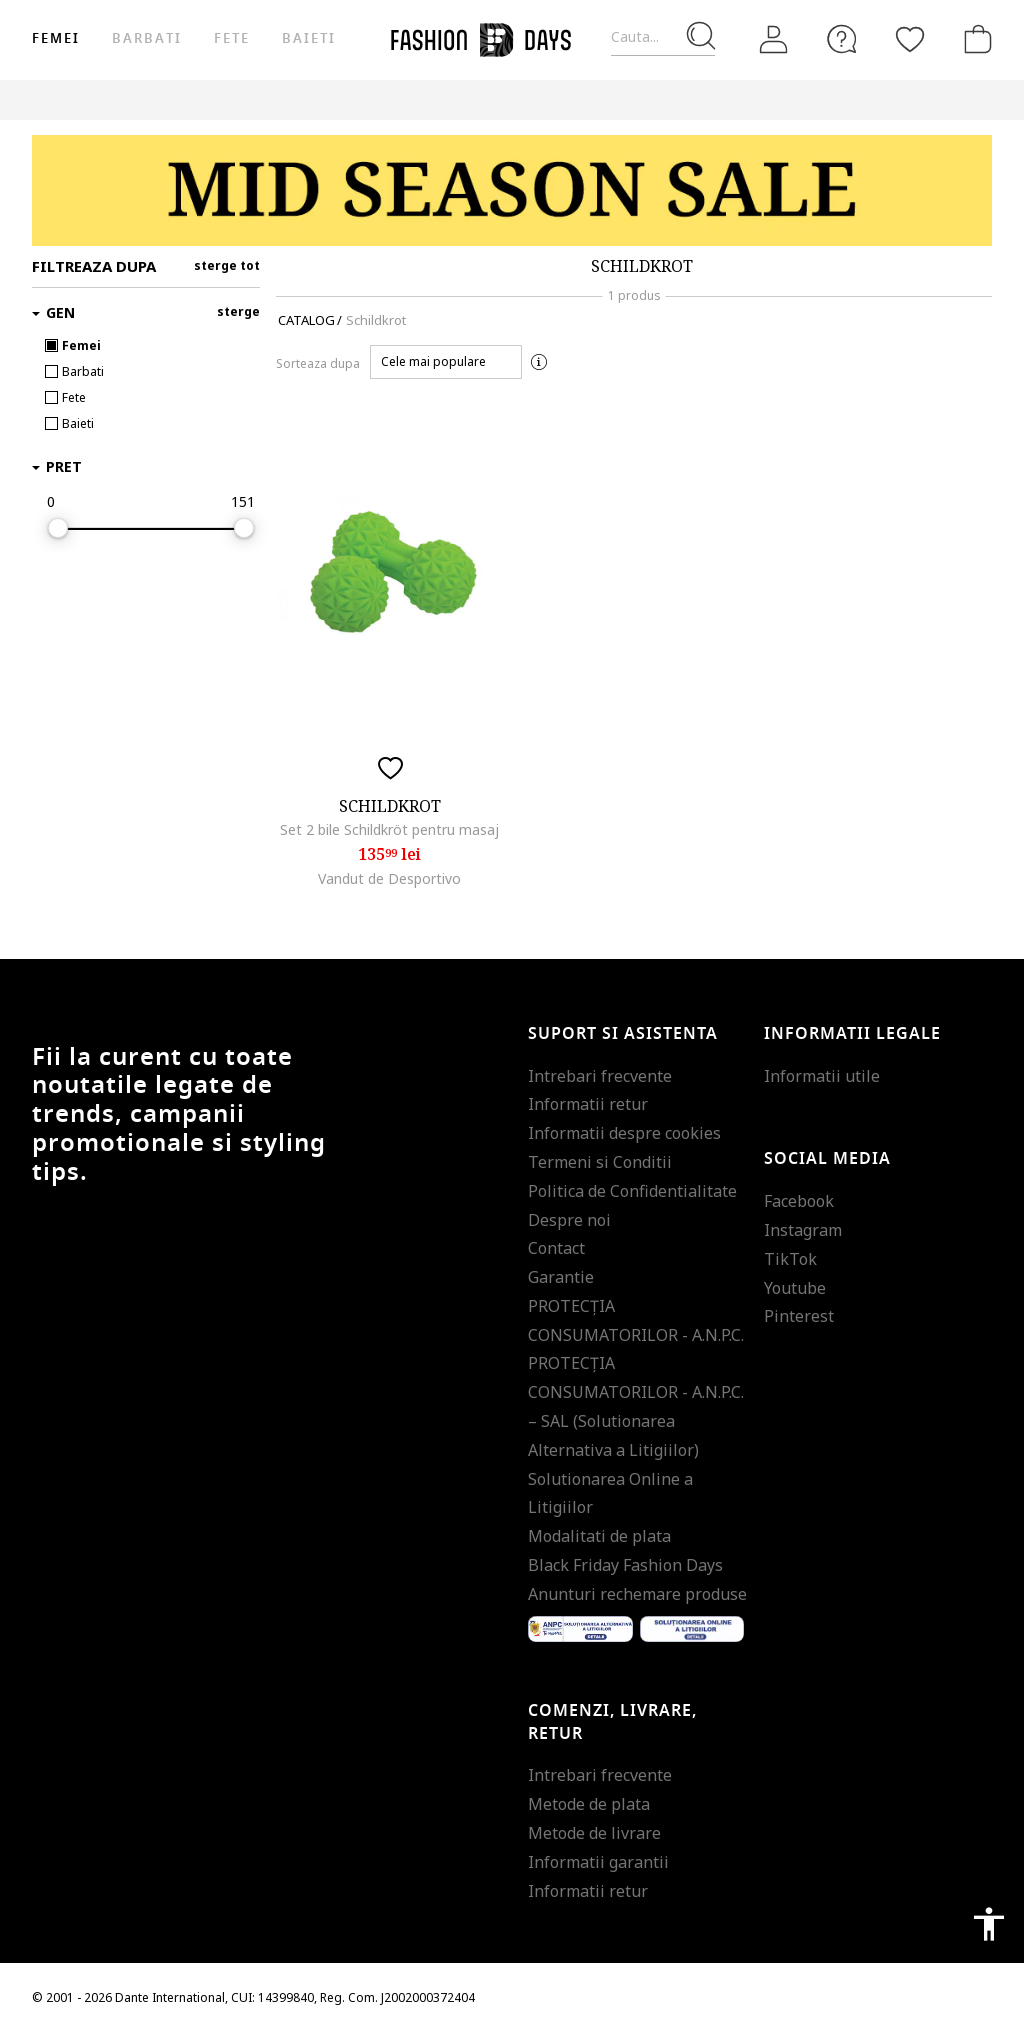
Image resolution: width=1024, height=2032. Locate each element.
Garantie (561, 1277)
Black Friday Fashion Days (625, 1565)
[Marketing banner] (512, 190)
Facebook (799, 1201)
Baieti (309, 38)
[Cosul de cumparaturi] (974, 39)
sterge (238, 311)
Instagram (803, 1230)
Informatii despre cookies (624, 1133)
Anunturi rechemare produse (637, 1594)
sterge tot (227, 265)
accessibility (989, 1924)
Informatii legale (852, 1034)
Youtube (795, 1288)
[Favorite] (910, 39)
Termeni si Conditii (600, 1162)
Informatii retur (588, 1104)
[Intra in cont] (774, 40)
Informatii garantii (598, 1862)
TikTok (790, 1259)
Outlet (861, 99)
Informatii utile (822, 1076)
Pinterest (799, 1316)
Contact (556, 1248)
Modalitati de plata (599, 1536)
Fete (232, 38)
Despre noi (569, 1220)
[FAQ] (842, 39)
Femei (56, 38)
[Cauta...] (663, 37)
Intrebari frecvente (600, 1076)
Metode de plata (589, 1804)
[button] (446, 362)
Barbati (146, 38)
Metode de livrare (594, 1833)
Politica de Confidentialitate (632, 1191)
